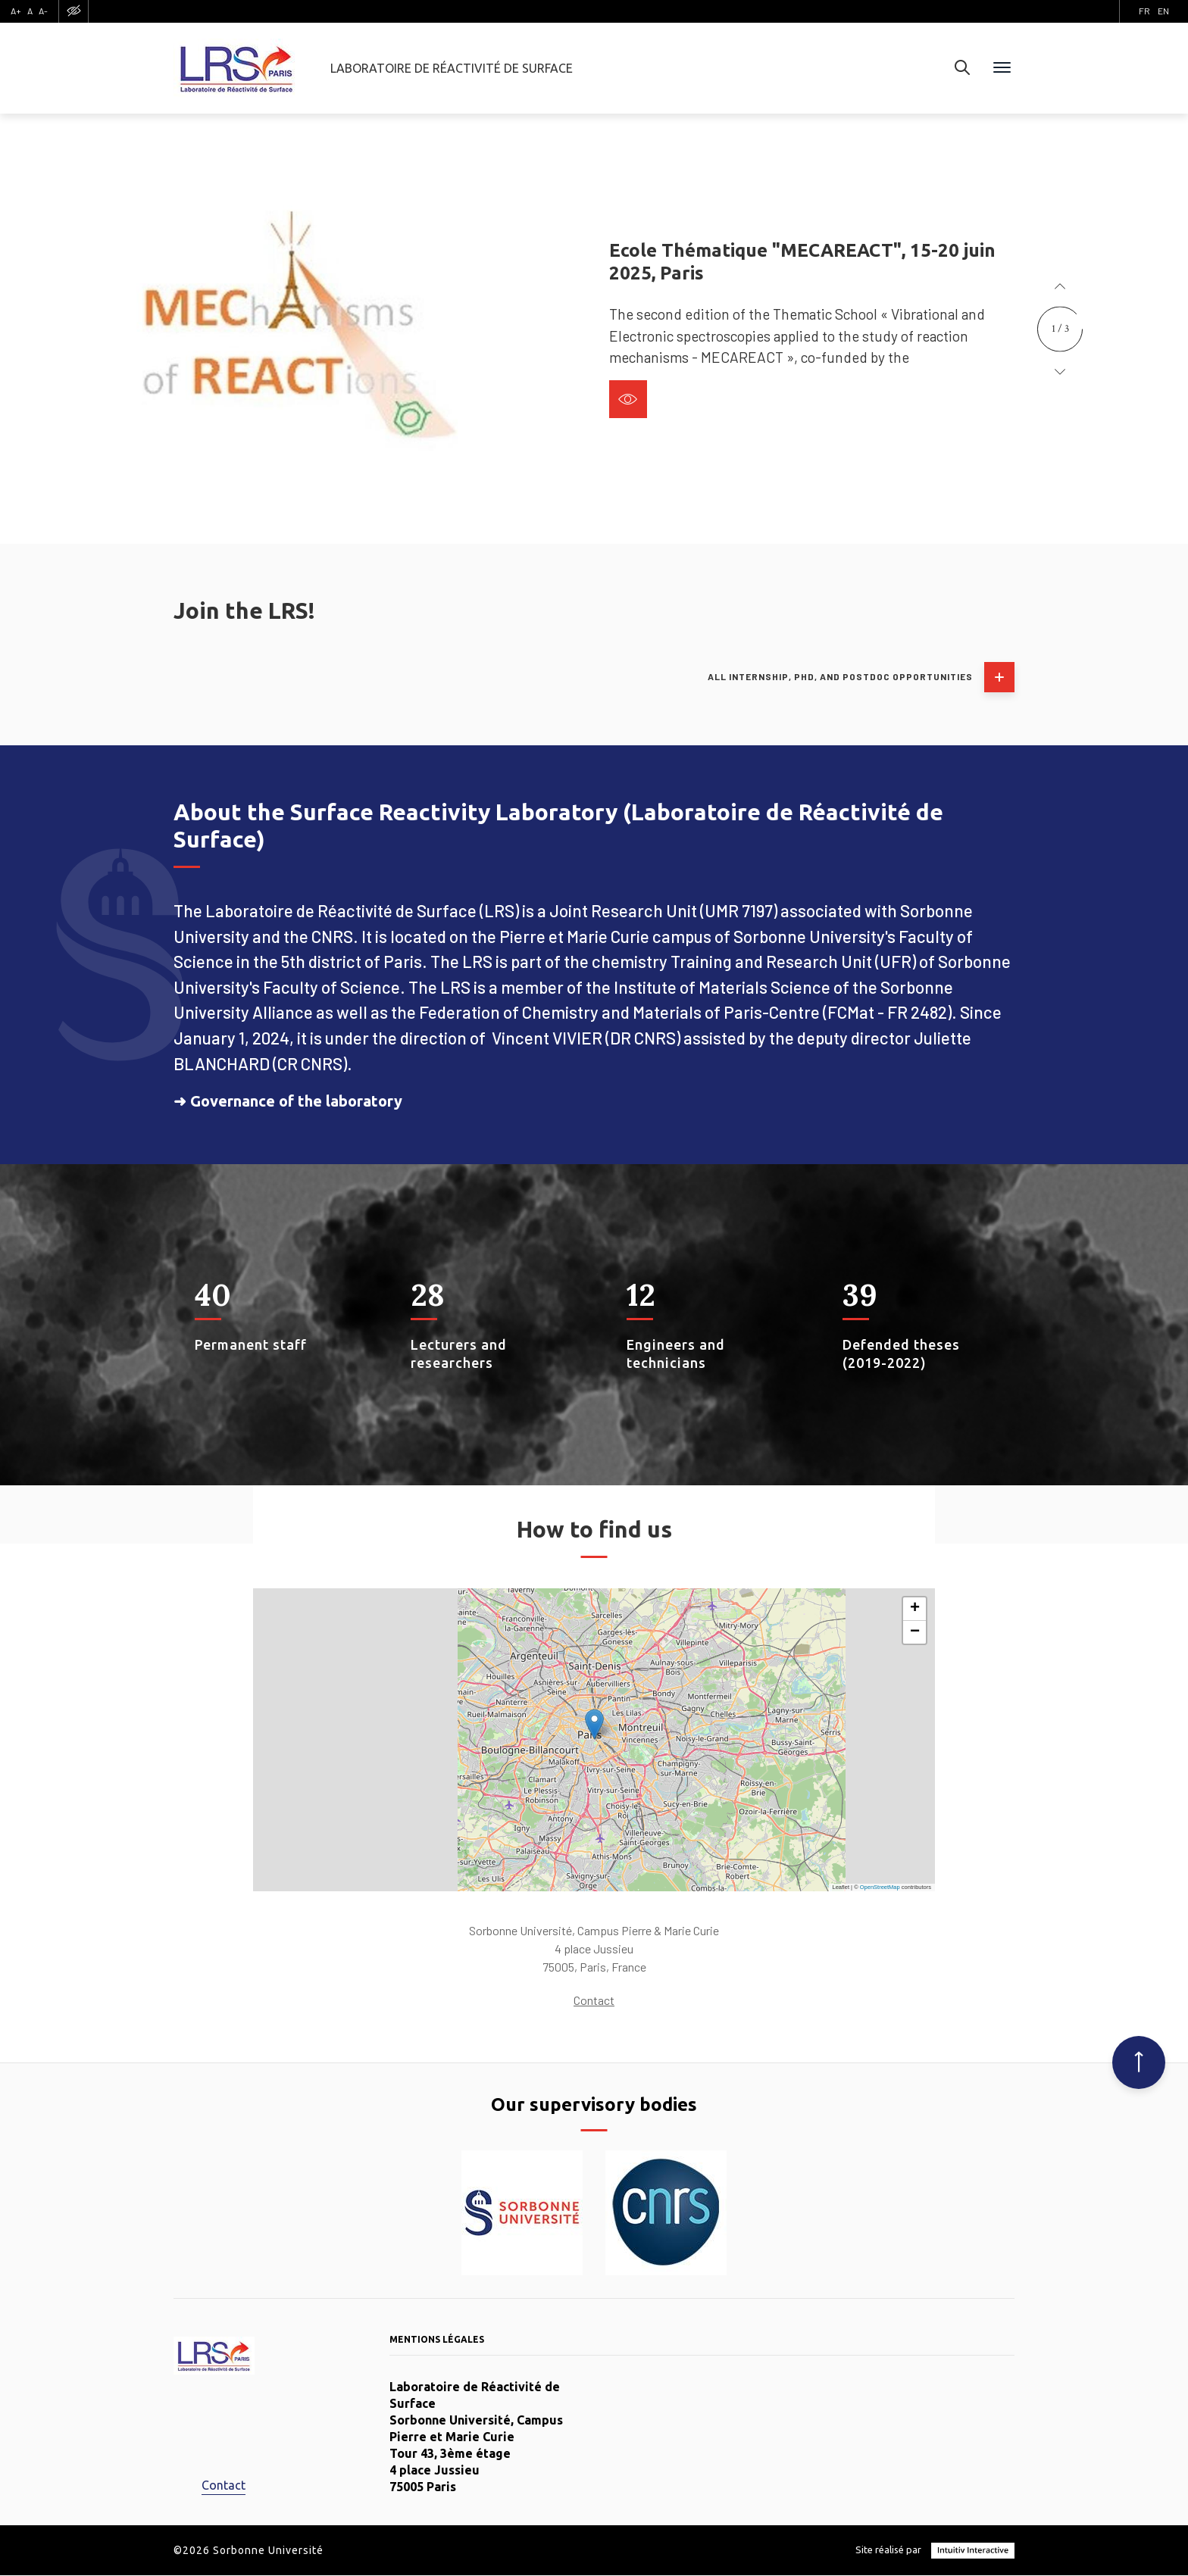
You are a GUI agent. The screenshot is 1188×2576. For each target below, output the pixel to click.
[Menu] (1001, 68)
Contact (594, 2000)
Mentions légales (436, 2339)
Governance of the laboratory (296, 1101)
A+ (16, 10)
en (1163, 10)
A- (43, 10)
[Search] (962, 68)
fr (1144, 10)
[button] (1060, 286)
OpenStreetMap (880, 1887)
